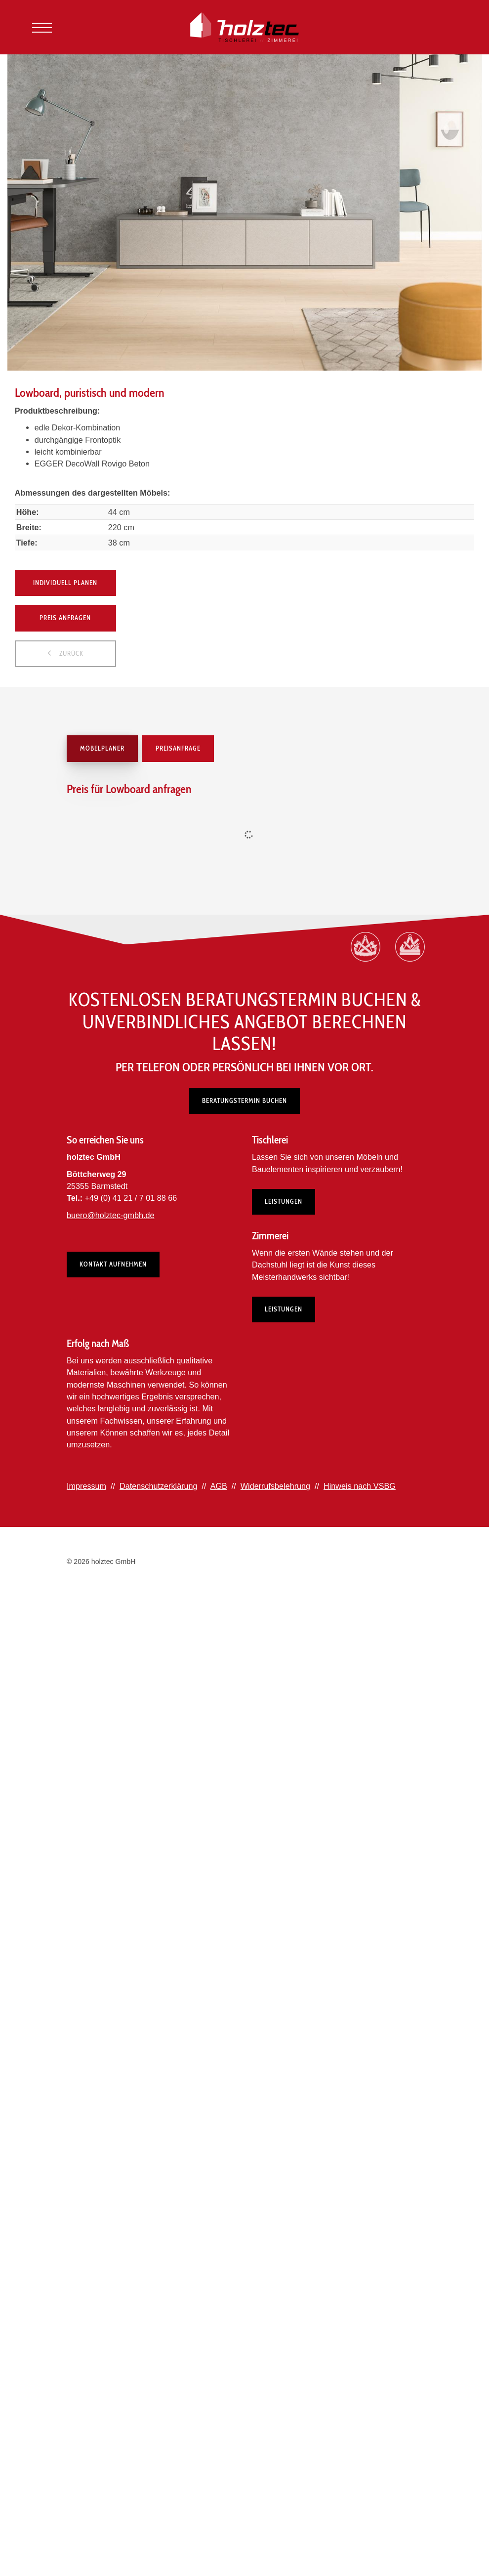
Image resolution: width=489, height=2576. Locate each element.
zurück (70, 653)
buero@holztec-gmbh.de (111, 1215)
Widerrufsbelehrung (275, 1486)
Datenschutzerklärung (158, 1486)
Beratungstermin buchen (244, 1100)
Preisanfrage (178, 748)
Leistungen (283, 1201)
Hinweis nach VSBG (360, 1486)
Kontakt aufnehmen (113, 1264)
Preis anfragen (65, 618)
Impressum (86, 1486)
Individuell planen (65, 583)
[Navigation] (42, 27)
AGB (218, 1486)
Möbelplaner (102, 748)
